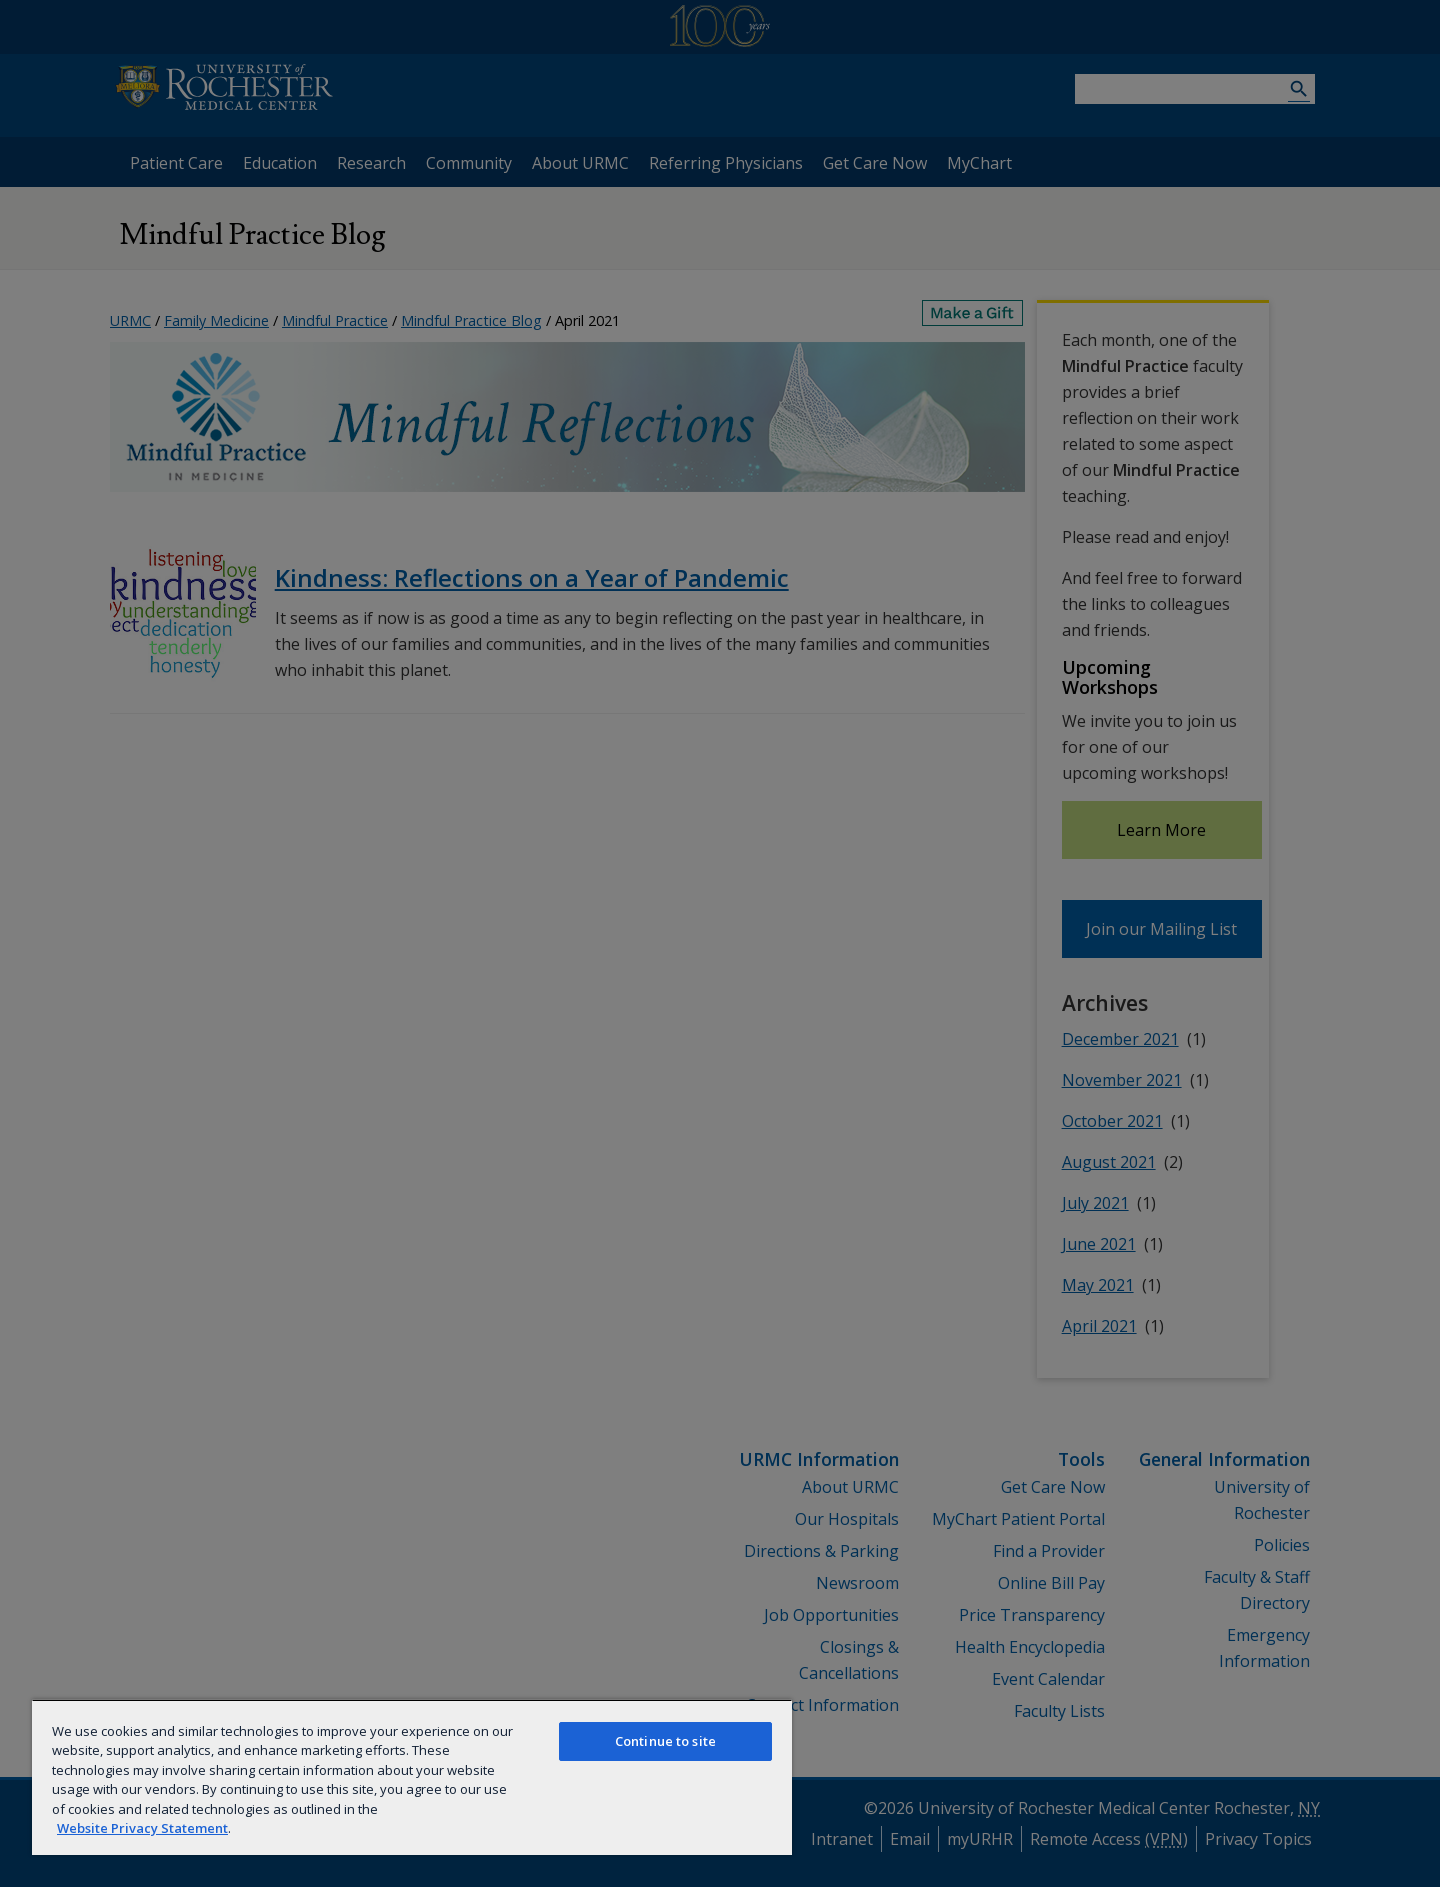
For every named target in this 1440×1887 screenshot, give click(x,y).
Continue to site (665, 1741)
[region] (412, 1777)
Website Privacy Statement (142, 1828)
